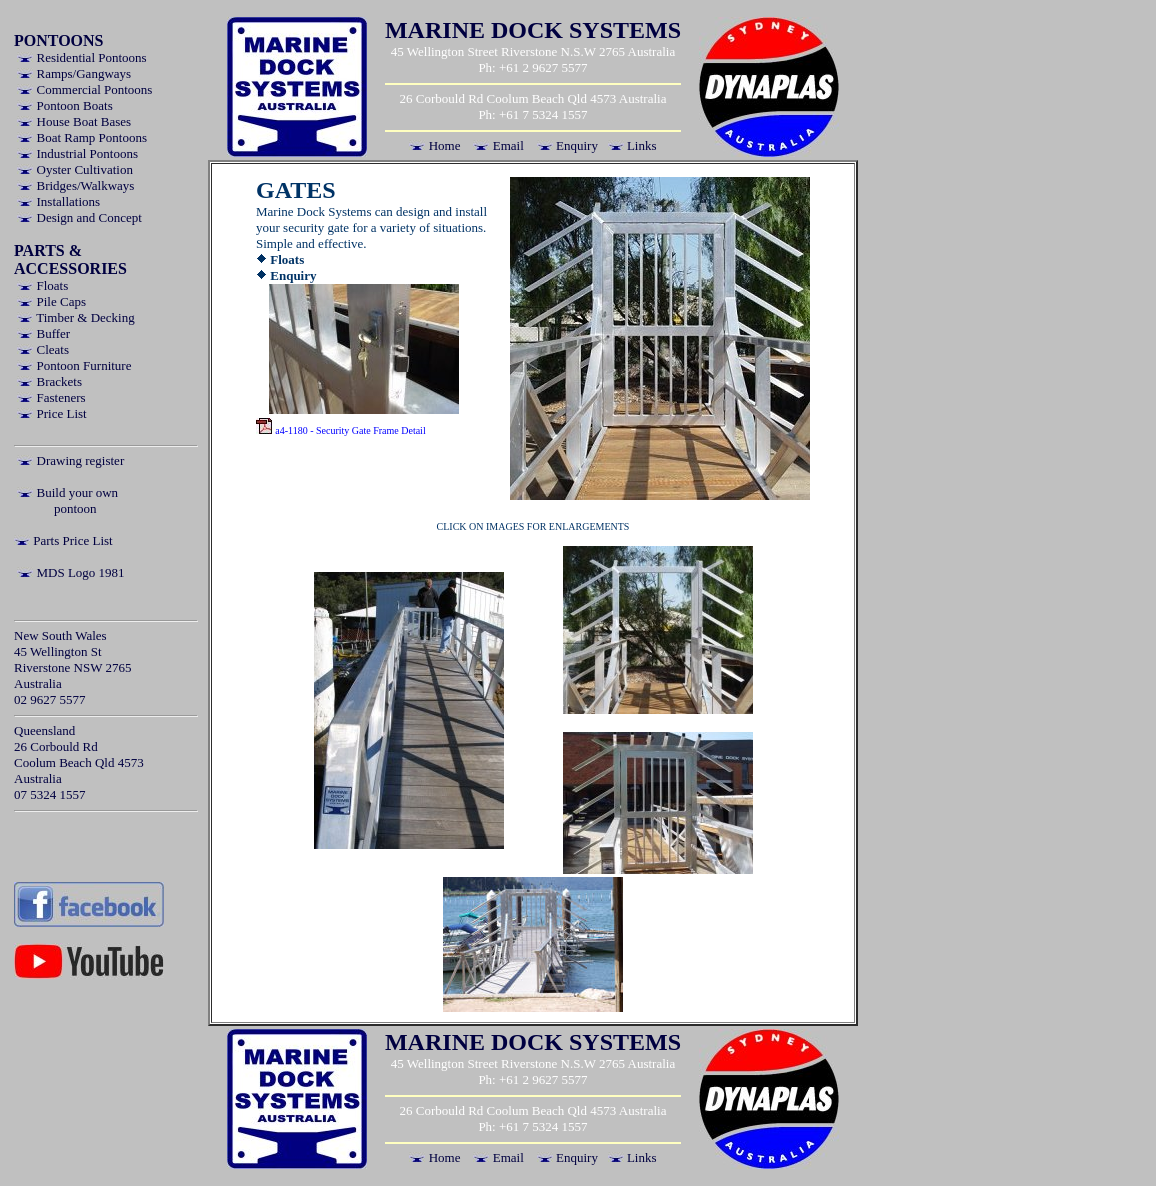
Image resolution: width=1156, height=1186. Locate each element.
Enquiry (567, 145)
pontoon (75, 508)
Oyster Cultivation (75, 169)
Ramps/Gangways (74, 73)
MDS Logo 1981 (70, 572)
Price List (51, 413)
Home (434, 145)
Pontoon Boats (64, 105)
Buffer (43, 333)
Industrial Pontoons (77, 153)
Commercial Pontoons (84, 89)
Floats (42, 285)
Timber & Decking (75, 317)
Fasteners (51, 397)
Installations (58, 201)
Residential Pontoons (81, 57)
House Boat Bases (74, 121)
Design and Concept (79, 217)
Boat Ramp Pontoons (82, 137)
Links (632, 145)
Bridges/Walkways (75, 185)
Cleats (43, 349)
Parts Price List (63, 540)
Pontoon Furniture (74, 365)
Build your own (67, 492)
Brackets (49, 381)
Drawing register (70, 460)
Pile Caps (51, 301)
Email (498, 145)
